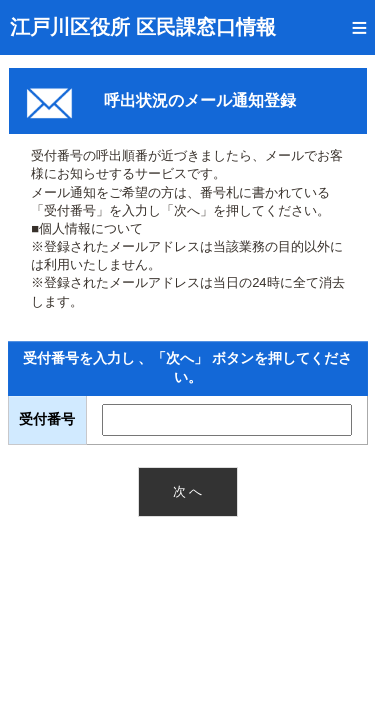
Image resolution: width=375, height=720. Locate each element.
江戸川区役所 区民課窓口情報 (143, 27)
